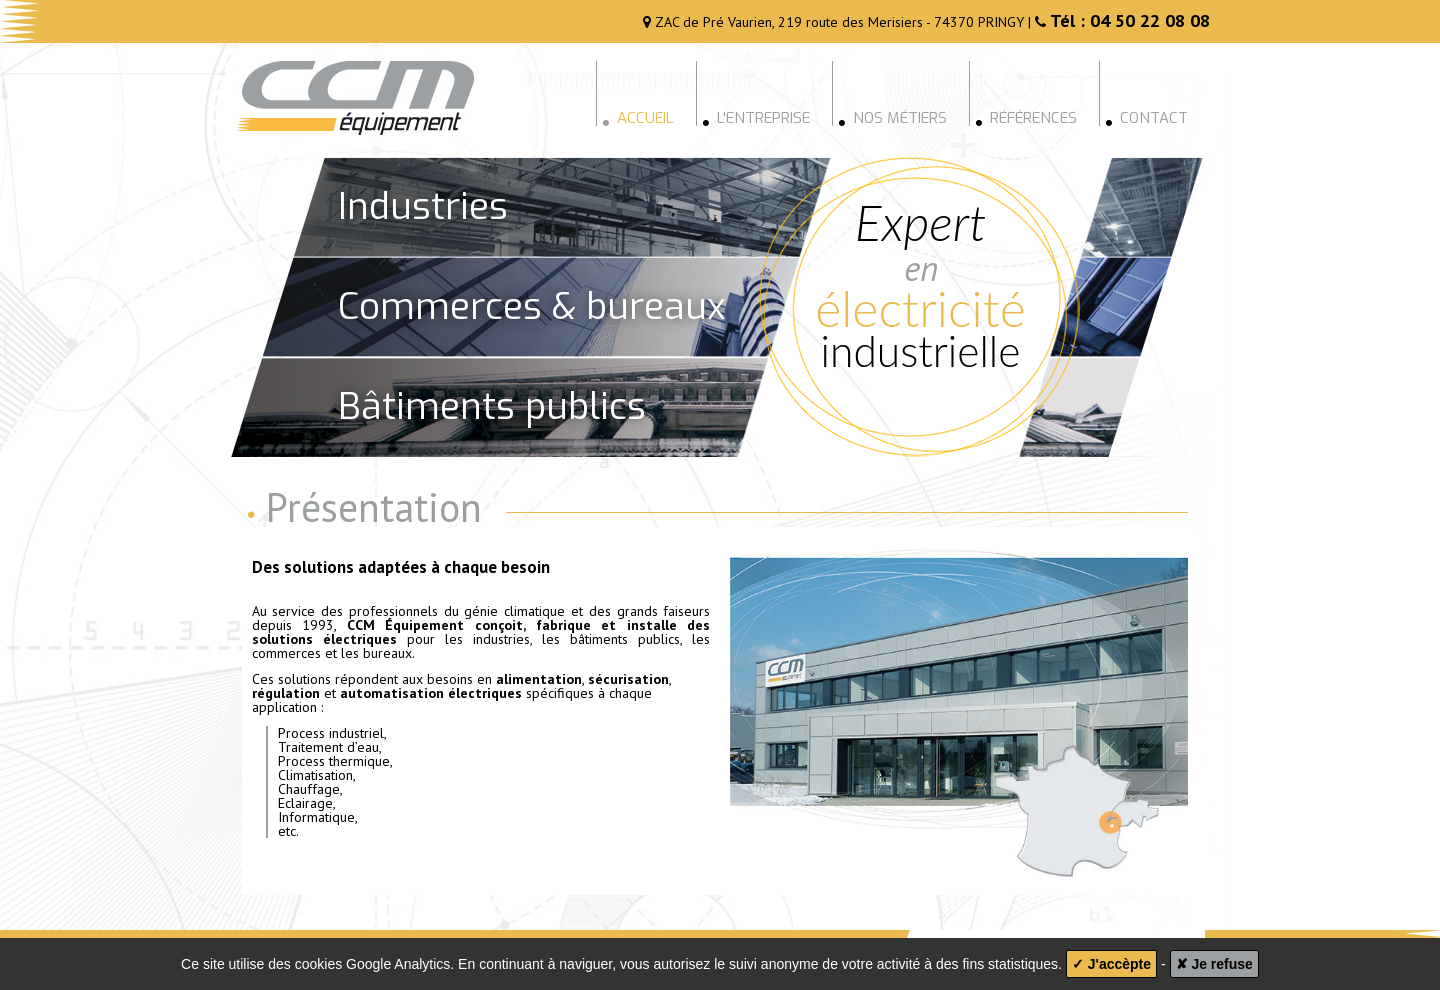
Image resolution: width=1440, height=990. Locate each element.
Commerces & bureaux (532, 306)
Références (1026, 117)
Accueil (638, 117)
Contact (1146, 117)
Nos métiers (892, 117)
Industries (423, 206)
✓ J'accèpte (1111, 964)
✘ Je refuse (1214, 964)
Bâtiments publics (492, 406)
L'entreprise (756, 117)
